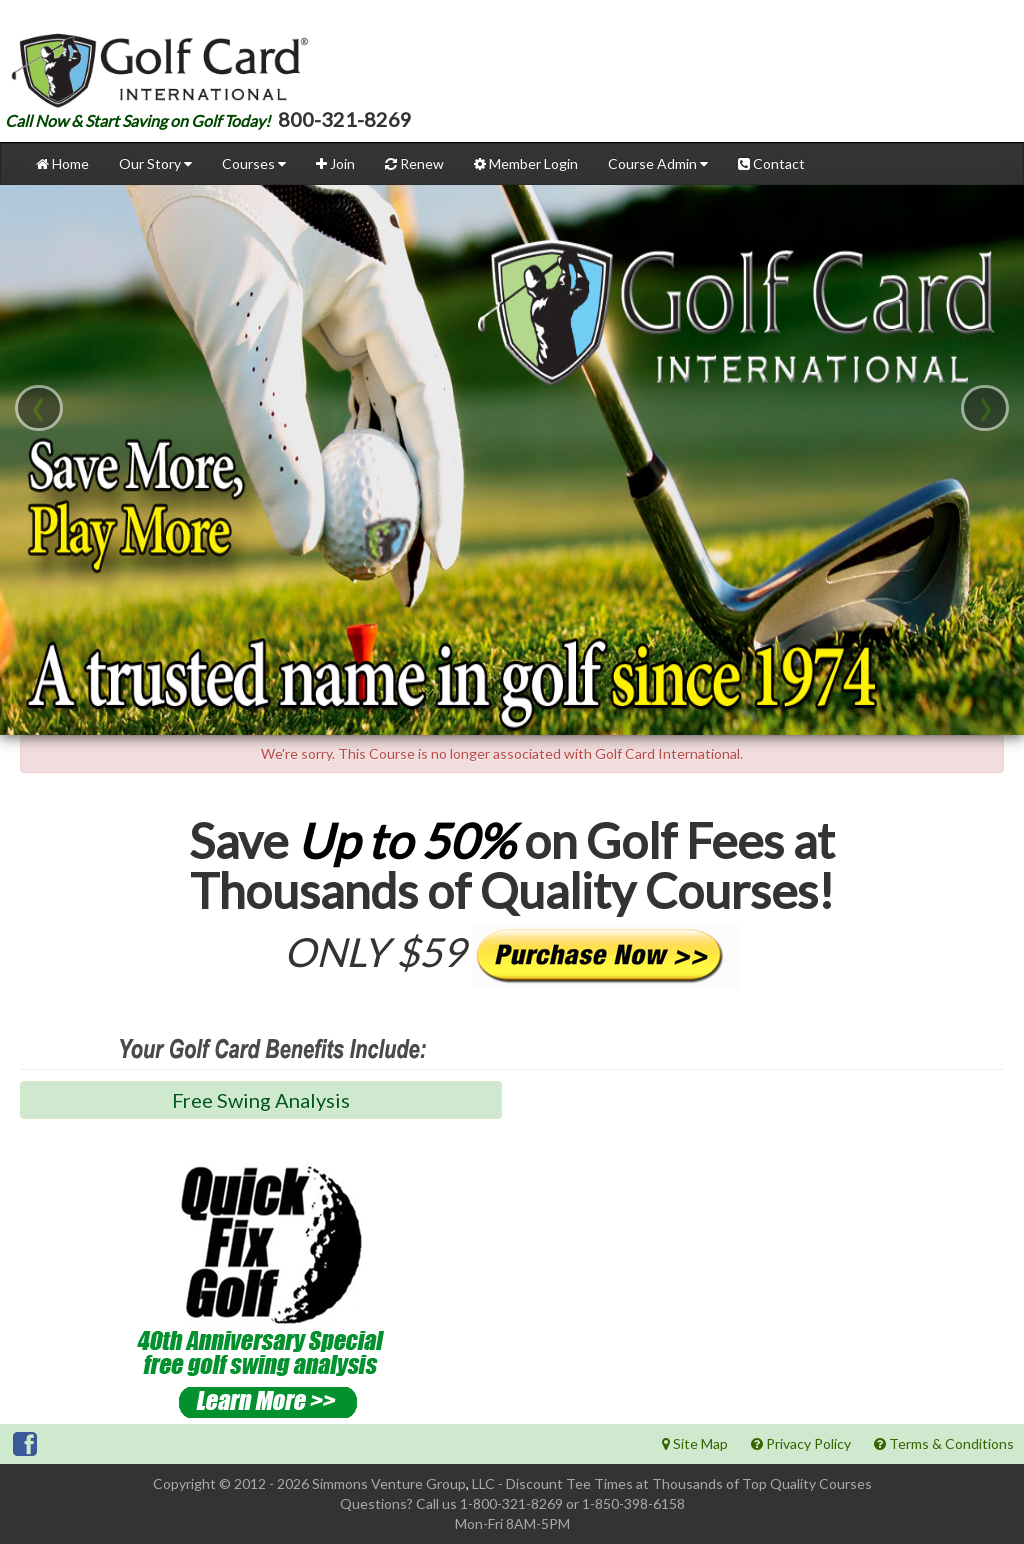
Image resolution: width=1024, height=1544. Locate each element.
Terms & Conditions (944, 1443)
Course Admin (658, 163)
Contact (771, 163)
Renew (414, 163)
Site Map (695, 1443)
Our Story (155, 163)
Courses (254, 163)
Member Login (526, 163)
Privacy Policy (801, 1443)
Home (62, 163)
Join (335, 163)
